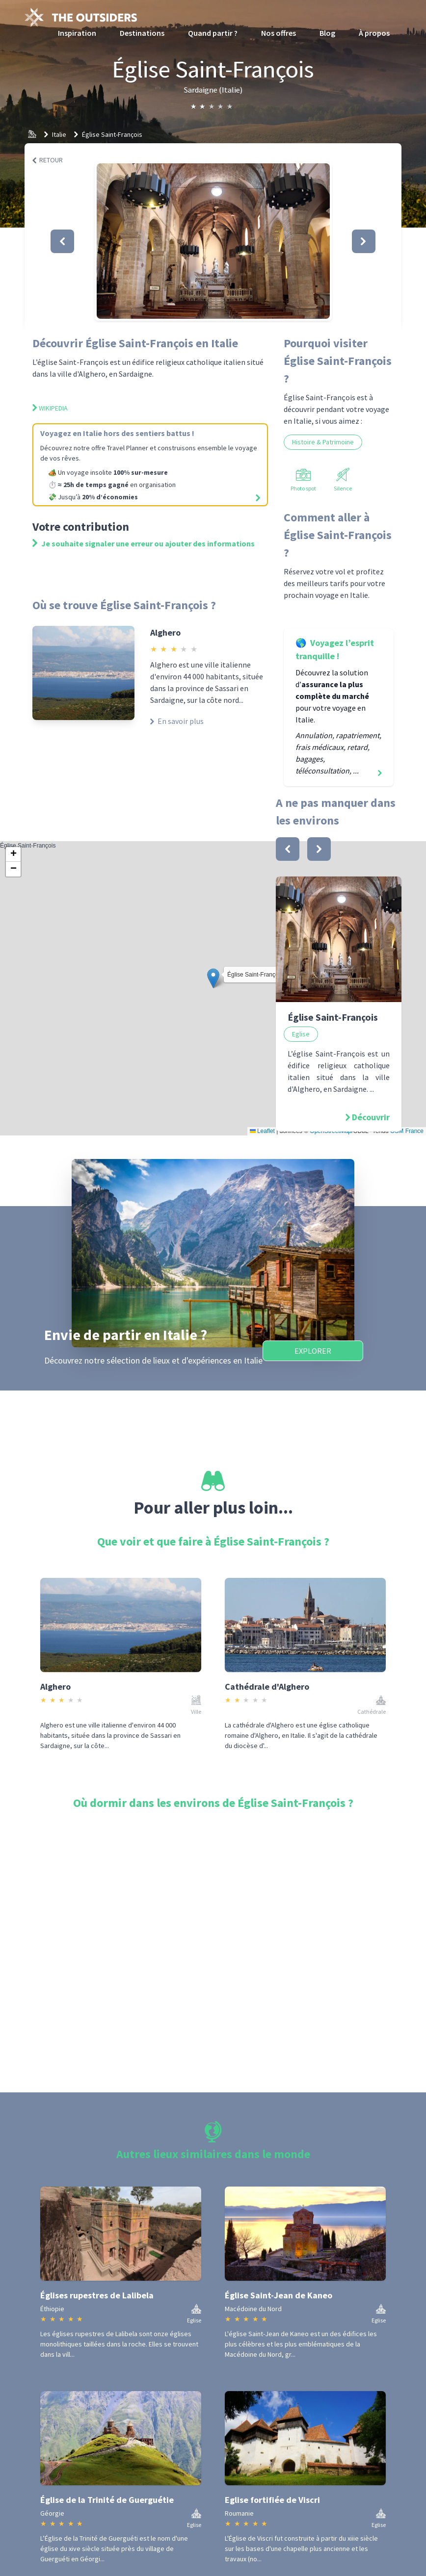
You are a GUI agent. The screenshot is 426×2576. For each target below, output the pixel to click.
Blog (327, 33)
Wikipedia (50, 408)
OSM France (407, 1131)
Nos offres (278, 33)
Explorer (312, 1351)
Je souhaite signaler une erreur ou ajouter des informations (143, 543)
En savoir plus (177, 721)
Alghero (165, 632)
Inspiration (77, 33)
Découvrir (371, 1117)
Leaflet (262, 1131)
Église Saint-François (112, 134)
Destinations (142, 33)
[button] (213, 241)
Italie (59, 134)
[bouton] (287, 849)
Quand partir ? (213, 33)
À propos (374, 33)
